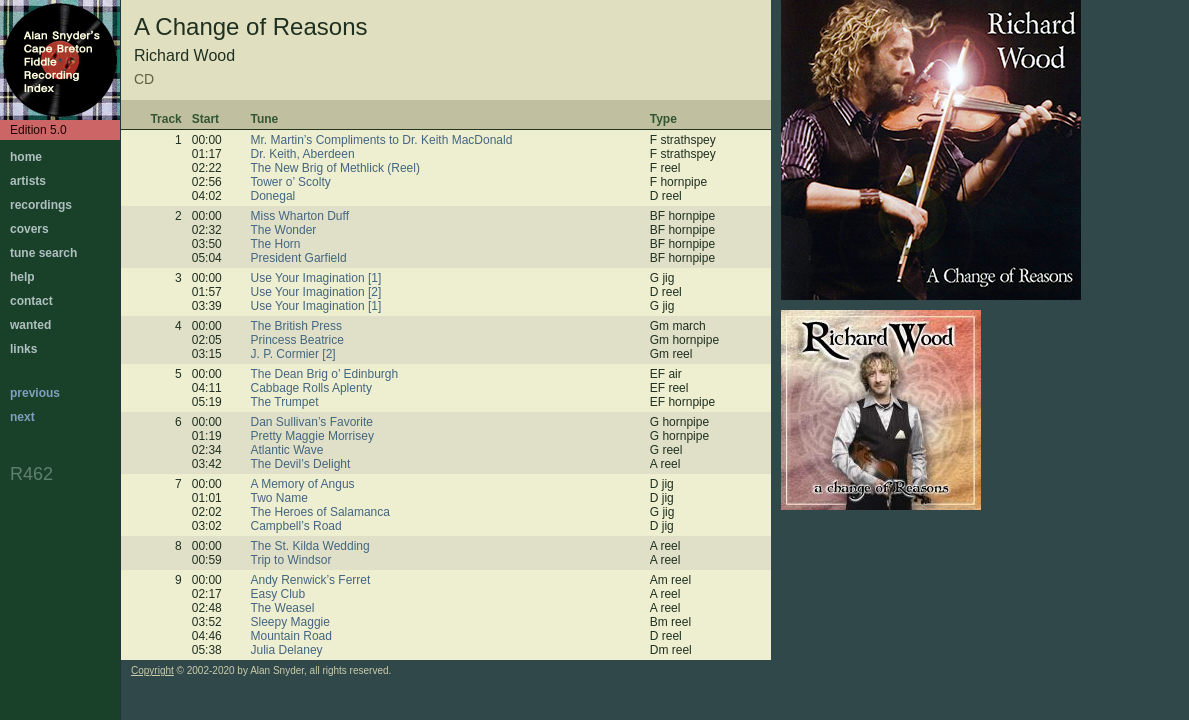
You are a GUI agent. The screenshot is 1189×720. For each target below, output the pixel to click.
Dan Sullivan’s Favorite (312, 422)
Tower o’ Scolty (291, 182)
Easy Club (278, 594)
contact (31, 301)
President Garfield (299, 258)
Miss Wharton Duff (300, 216)
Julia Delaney (287, 650)
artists (28, 181)
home (26, 157)
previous (35, 393)
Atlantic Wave (287, 450)
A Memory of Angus (303, 484)
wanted (30, 325)
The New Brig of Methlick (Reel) (335, 168)
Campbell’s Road (296, 526)
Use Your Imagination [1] (316, 278)
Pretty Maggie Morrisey (312, 436)
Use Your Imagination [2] (316, 292)
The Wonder (284, 230)
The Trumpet (285, 402)
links (23, 349)
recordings (41, 205)
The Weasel (283, 608)
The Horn (276, 244)
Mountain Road (291, 636)
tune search (43, 253)
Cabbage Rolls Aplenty (311, 388)
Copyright (152, 670)
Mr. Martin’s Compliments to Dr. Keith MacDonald (382, 140)
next (22, 417)
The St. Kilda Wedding (310, 546)
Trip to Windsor (291, 560)
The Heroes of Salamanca (320, 512)
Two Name (279, 498)
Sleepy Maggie (290, 622)
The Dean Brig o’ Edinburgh (325, 374)
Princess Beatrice (297, 340)
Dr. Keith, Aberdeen (303, 154)
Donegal (273, 196)
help (22, 277)
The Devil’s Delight (301, 464)
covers (29, 229)
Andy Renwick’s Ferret (311, 580)
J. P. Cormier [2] (293, 354)
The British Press (296, 326)
